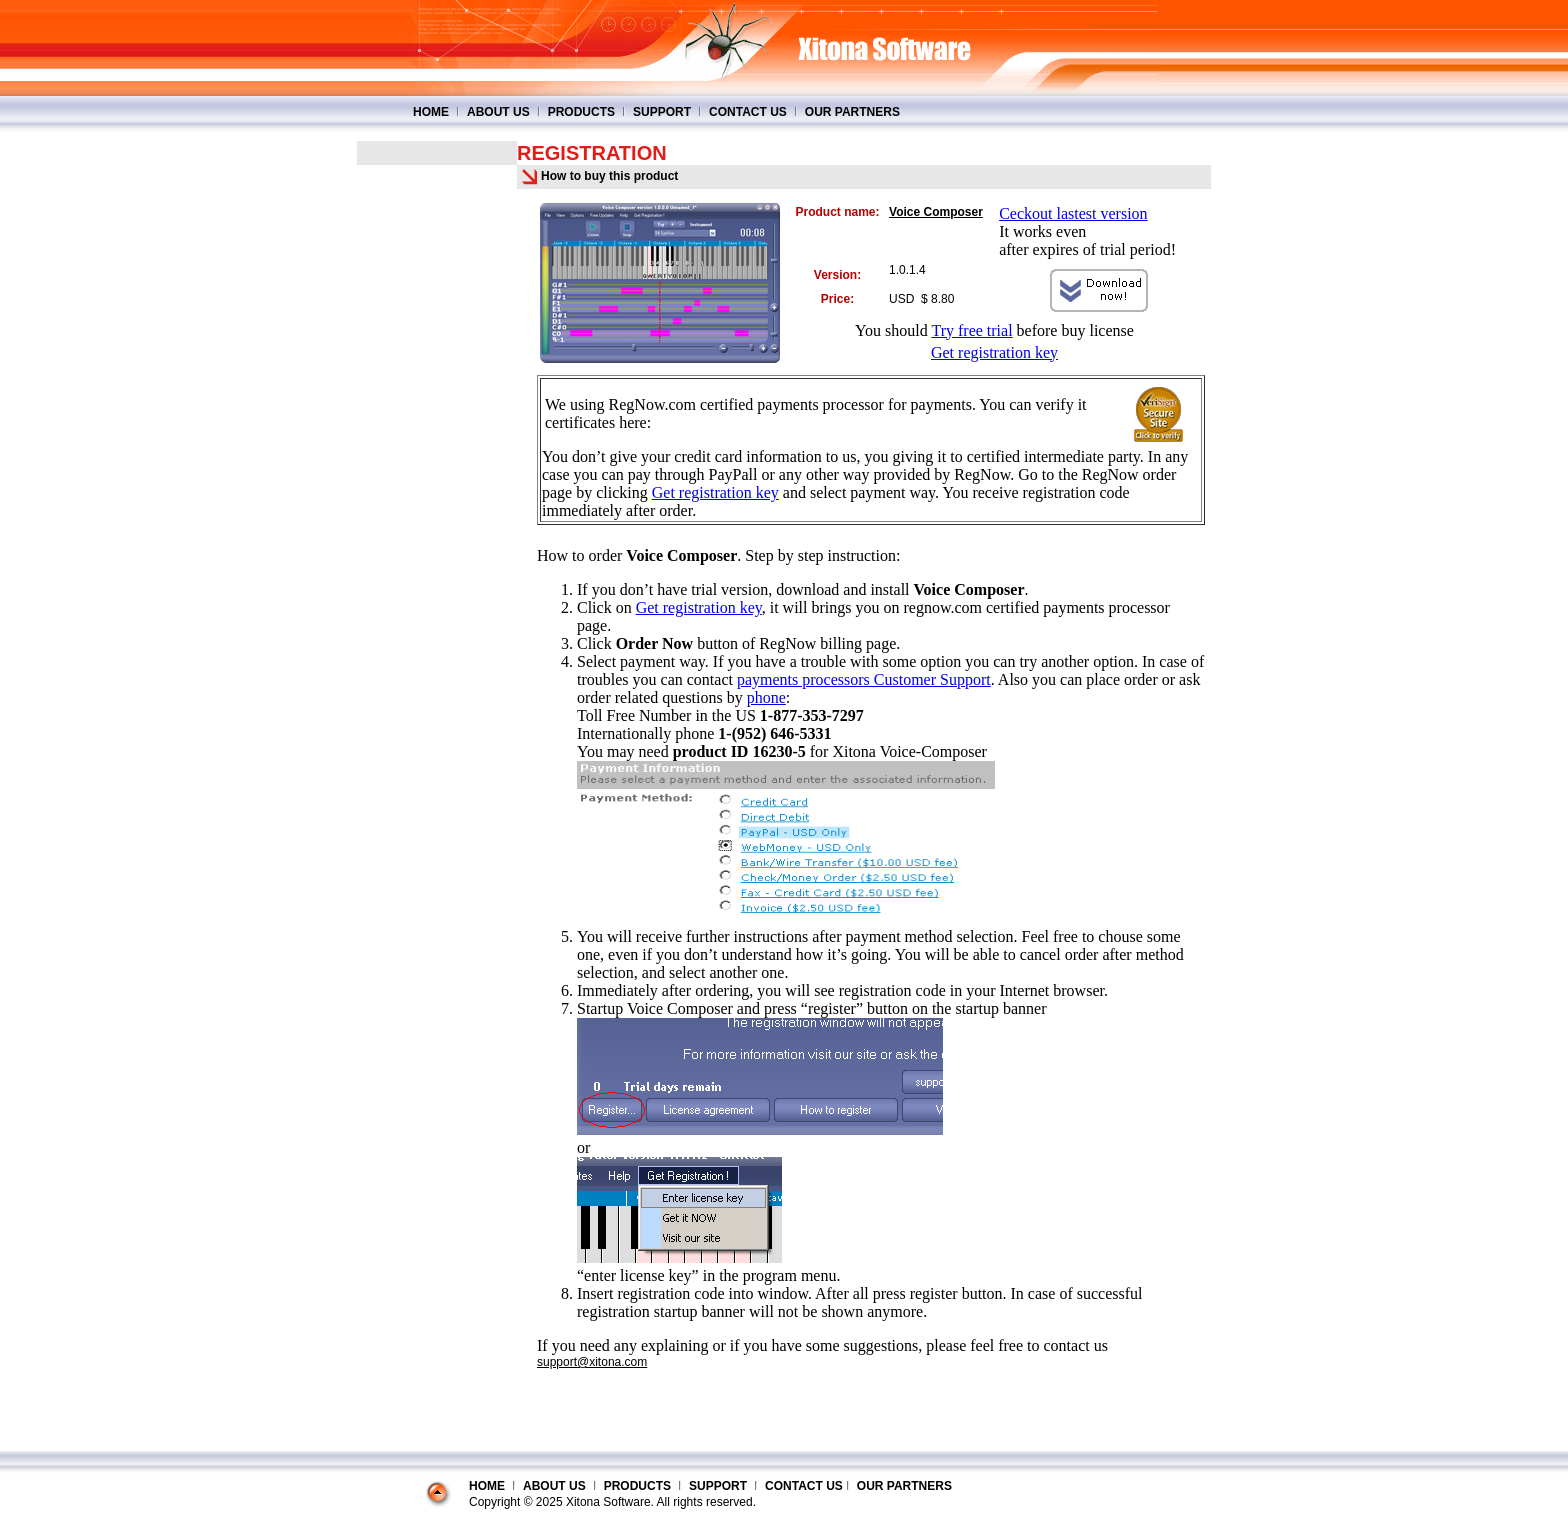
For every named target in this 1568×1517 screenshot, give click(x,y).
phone (766, 697)
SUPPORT (662, 112)
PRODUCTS (581, 112)
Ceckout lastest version (1073, 213)
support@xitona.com (592, 1362)
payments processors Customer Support (864, 679)
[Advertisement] (437, 465)
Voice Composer (936, 212)
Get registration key (994, 352)
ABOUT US (498, 112)
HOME (431, 112)
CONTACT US (748, 112)
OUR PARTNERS (852, 112)
